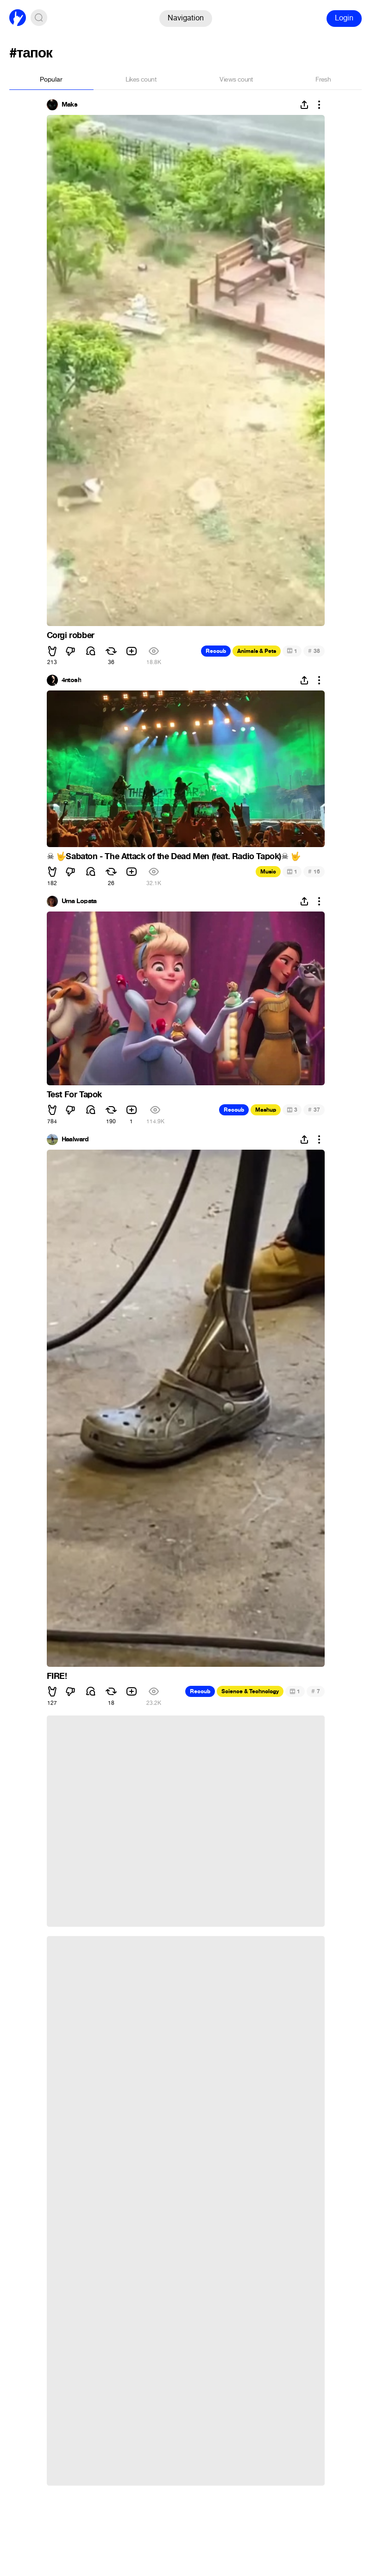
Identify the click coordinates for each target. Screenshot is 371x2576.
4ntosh (72, 680)
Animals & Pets (256, 651)
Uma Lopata (79, 901)
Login (344, 18)
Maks (70, 104)
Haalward (75, 1139)
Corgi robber (70, 635)
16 (314, 871)
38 (314, 650)
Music (268, 871)
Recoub (216, 651)
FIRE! (57, 1676)
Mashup (265, 1110)
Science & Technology (250, 1691)
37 (314, 1109)
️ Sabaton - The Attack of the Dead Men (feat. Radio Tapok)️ (174, 856)
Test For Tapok (74, 1094)
